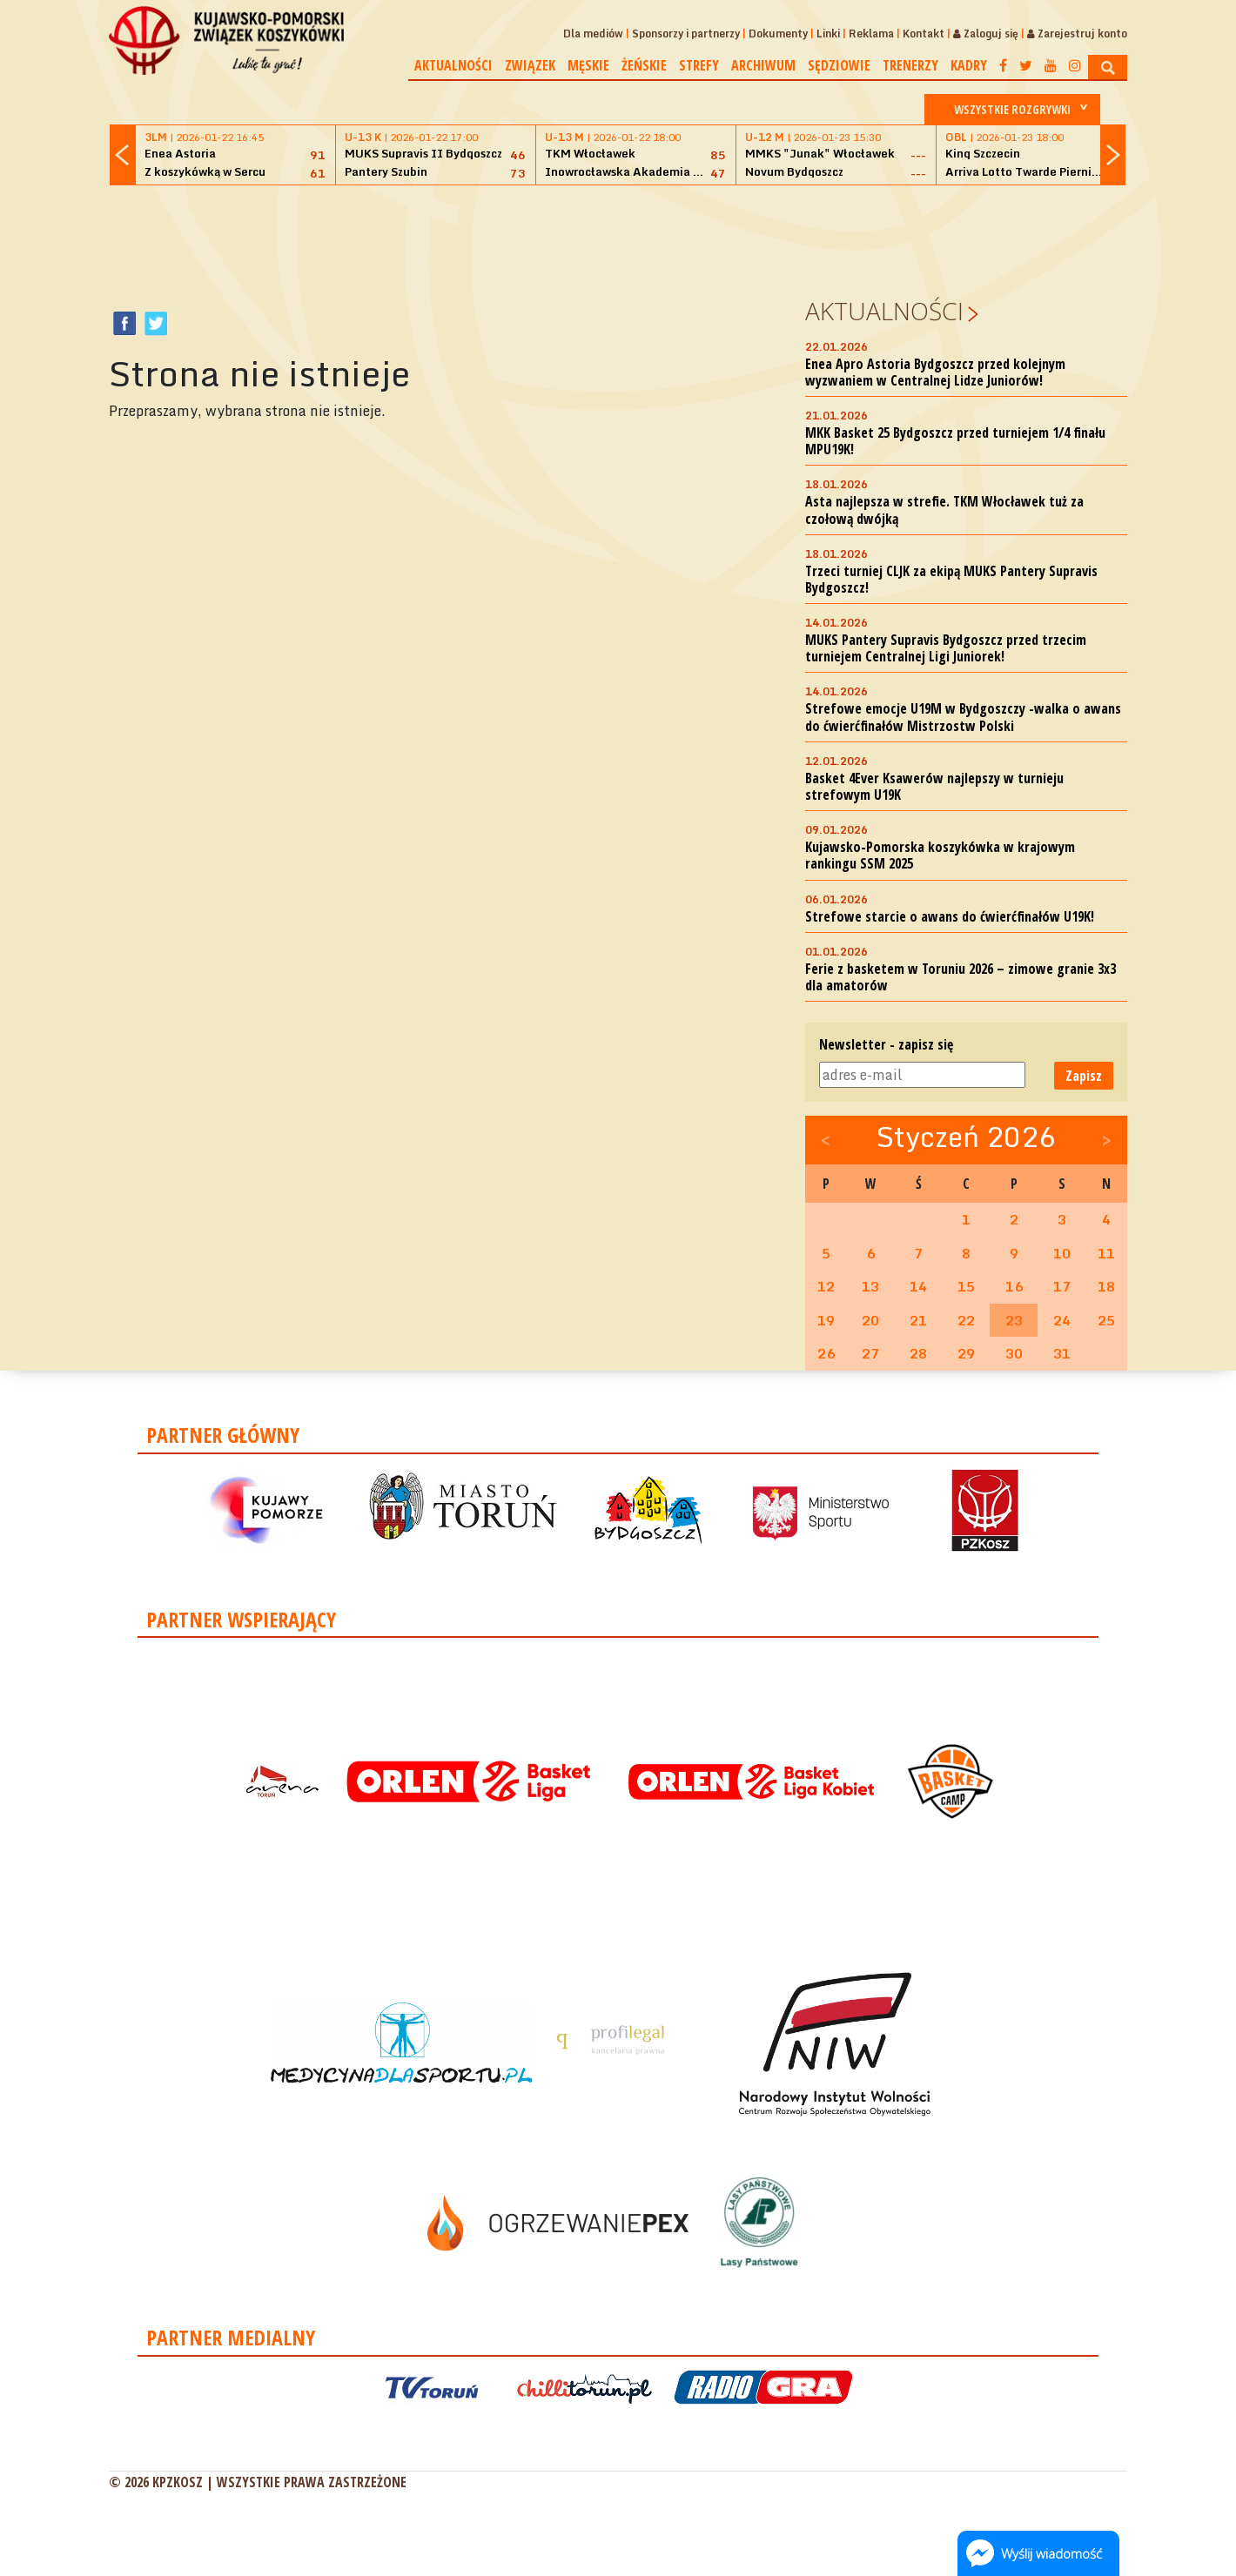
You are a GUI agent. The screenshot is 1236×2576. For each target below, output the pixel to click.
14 (918, 1286)
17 (1062, 1286)
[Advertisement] (618, 238)
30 (1014, 1353)
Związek (530, 65)
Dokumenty (778, 33)
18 (1106, 1286)
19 (826, 1320)
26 (826, 1353)
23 (1014, 1320)
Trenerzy (910, 65)
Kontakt (923, 33)
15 (966, 1286)
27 (870, 1353)
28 (918, 1353)
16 (1014, 1286)
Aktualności (453, 65)
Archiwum (763, 65)
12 (826, 1286)
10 (1062, 1253)
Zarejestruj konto (1077, 33)
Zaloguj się (985, 33)
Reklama (871, 33)
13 (870, 1286)
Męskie (588, 65)
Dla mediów (593, 33)
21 (918, 1320)
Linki (828, 33)
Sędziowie (839, 65)
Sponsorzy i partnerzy (686, 33)
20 (870, 1320)
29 (966, 1353)
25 (1106, 1320)
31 (1062, 1353)
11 (1106, 1253)
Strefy (699, 65)
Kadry (969, 65)
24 (1062, 1320)
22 (966, 1320)
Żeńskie (644, 65)
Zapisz (1083, 1075)
